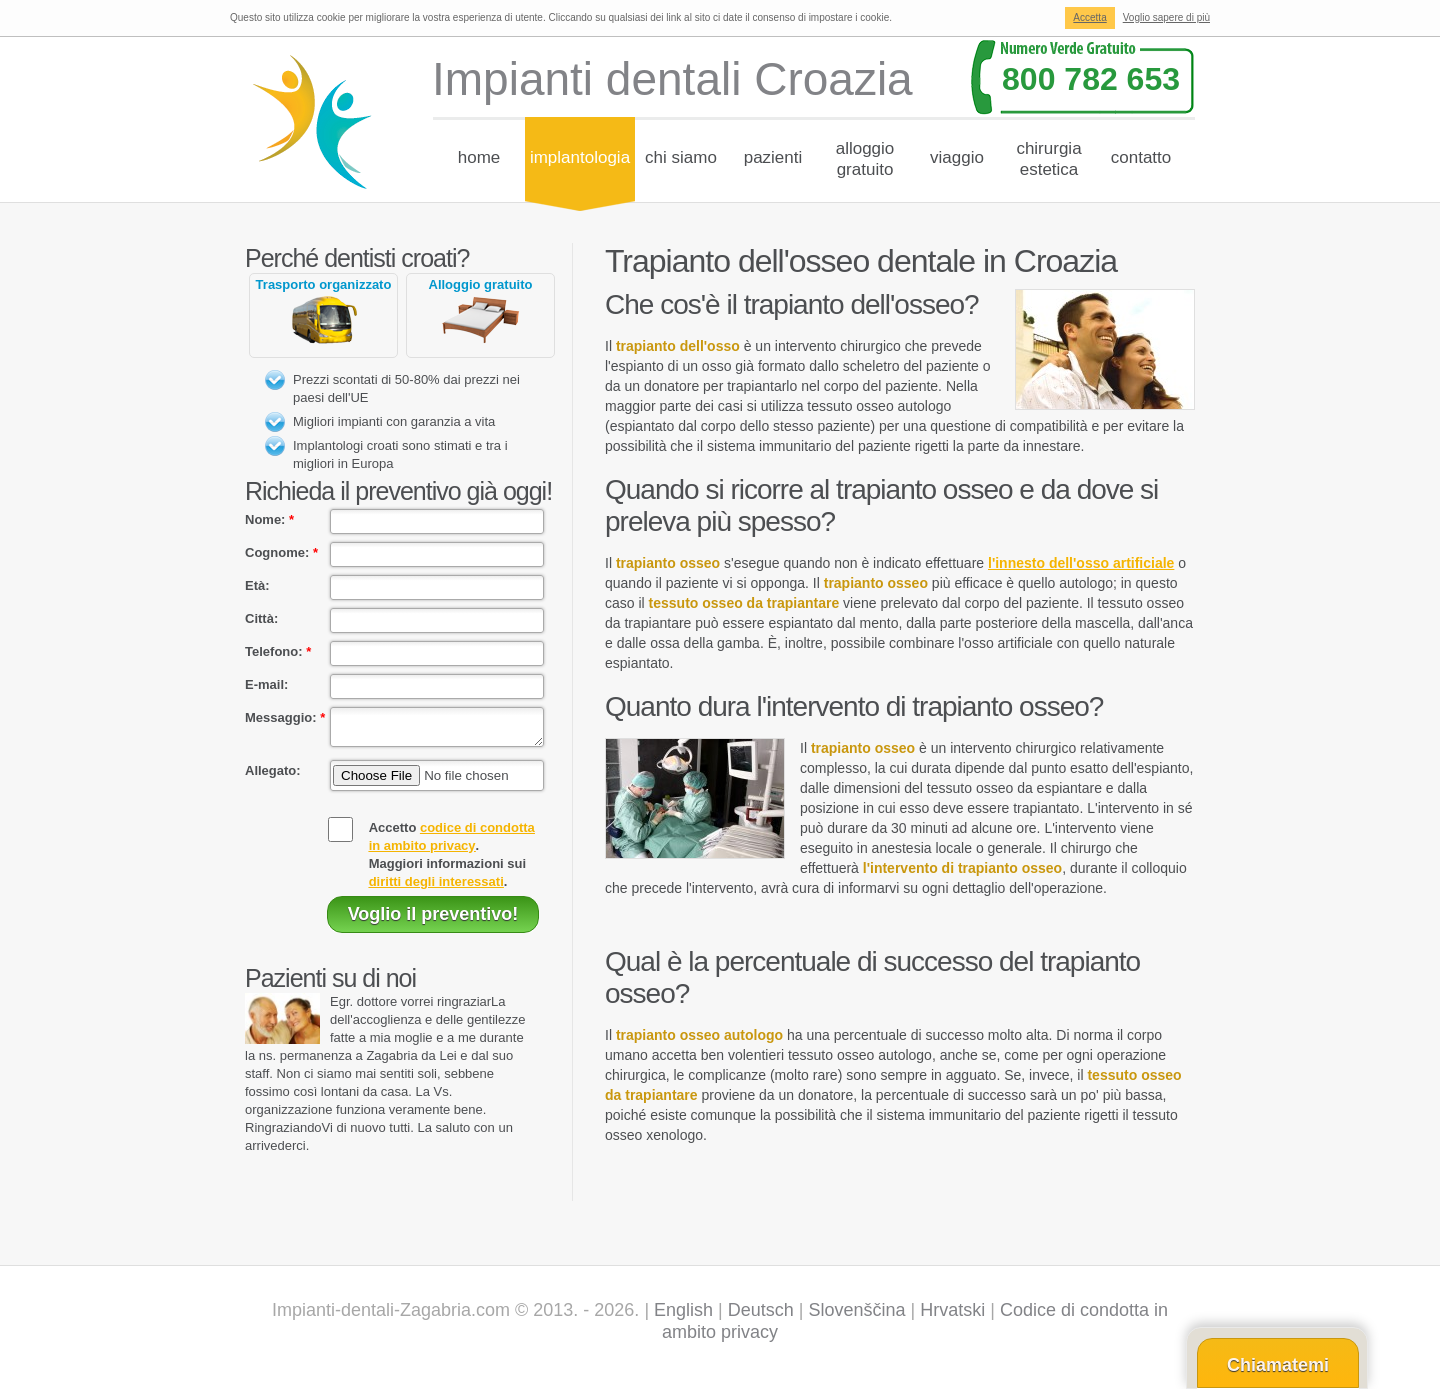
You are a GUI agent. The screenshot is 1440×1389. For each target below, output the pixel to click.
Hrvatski (952, 1316)
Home (479, 157)
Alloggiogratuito (865, 159)
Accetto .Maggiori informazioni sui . (452, 860)
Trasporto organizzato (324, 284)
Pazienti (773, 157)
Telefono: (278, 651)
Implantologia (580, 157)
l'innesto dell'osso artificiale (1081, 563)
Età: (257, 585)
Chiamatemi (1278, 1365)
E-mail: (266, 684)
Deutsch (761, 1316)
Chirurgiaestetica (1048, 159)
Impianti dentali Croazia (672, 79)
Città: (261, 618)
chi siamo (681, 157)
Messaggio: (285, 717)
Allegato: (273, 776)
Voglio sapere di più (1166, 17)
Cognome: (281, 552)
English (683, 1316)
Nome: (269, 519)
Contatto (1141, 157)
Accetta (1089, 17)
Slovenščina (857, 1316)
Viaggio (957, 157)
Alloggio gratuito (481, 284)
